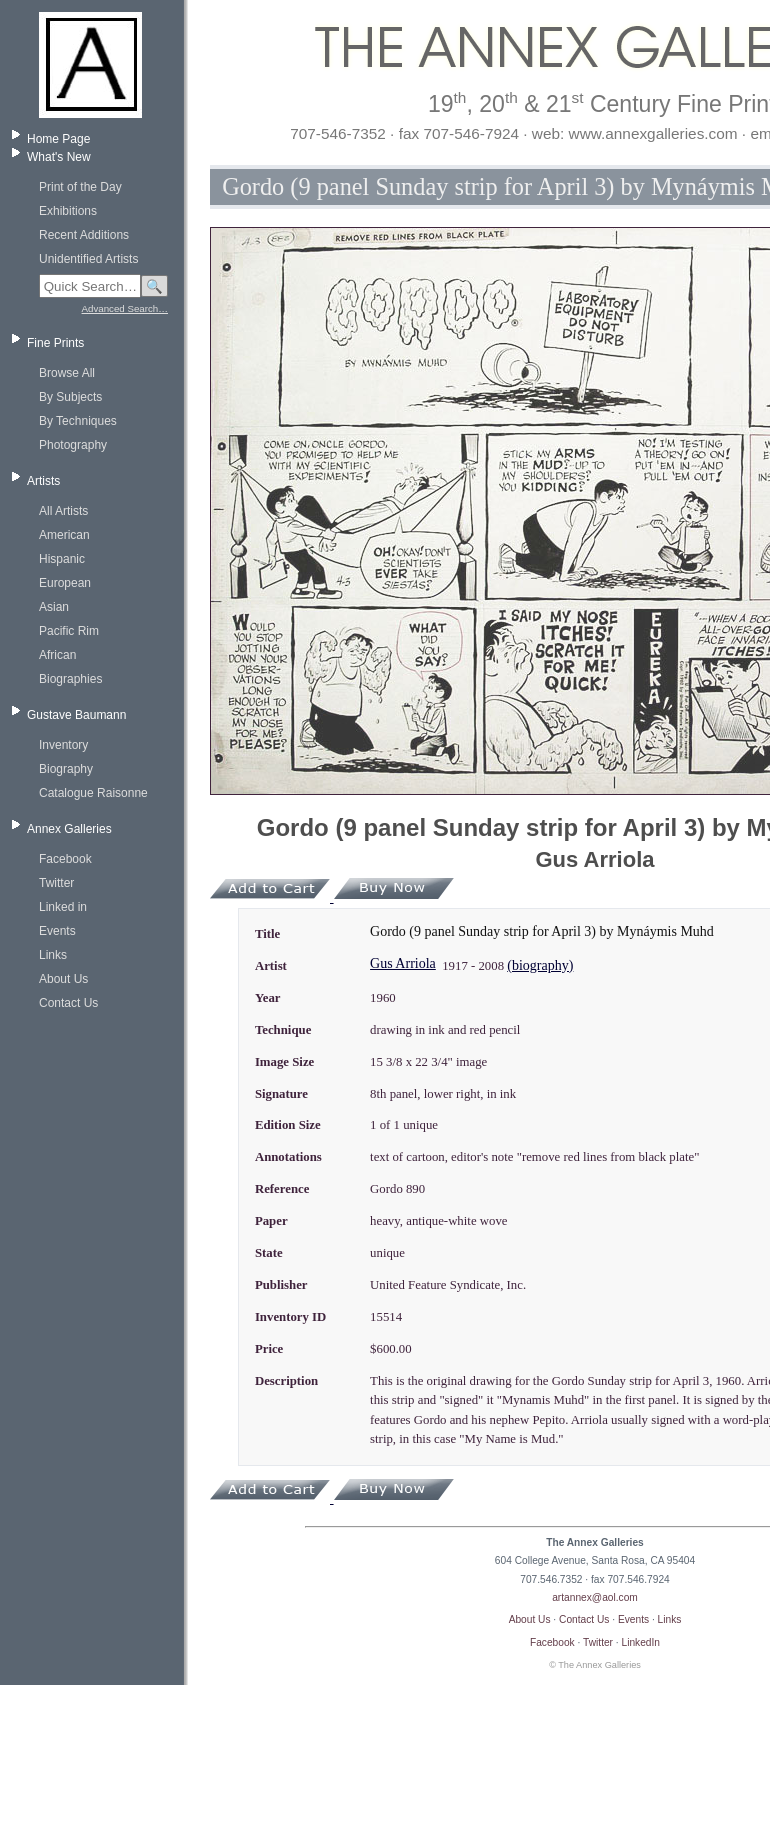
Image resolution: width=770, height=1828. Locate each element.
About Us (63, 979)
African (57, 655)
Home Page (58, 139)
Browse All (67, 373)
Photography (73, 445)
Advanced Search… (125, 308)
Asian (54, 607)
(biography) (540, 965)
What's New (59, 157)
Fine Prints (55, 343)
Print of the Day (80, 187)
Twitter (56, 883)
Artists (43, 481)
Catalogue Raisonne (93, 793)
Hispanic (62, 559)
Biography (66, 769)
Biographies (70, 679)
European (65, 583)
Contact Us (68, 1003)
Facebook (65, 859)
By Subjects (70, 397)
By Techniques (78, 421)
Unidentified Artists (88, 259)
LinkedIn (641, 1642)
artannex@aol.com (595, 1597)
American (64, 535)
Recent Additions (84, 235)
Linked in (63, 907)
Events (57, 931)
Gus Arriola (403, 963)
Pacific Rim (69, 631)
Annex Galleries (69, 829)
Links (53, 955)
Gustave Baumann (76, 715)
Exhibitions (68, 211)
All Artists (63, 511)
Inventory (63, 745)
